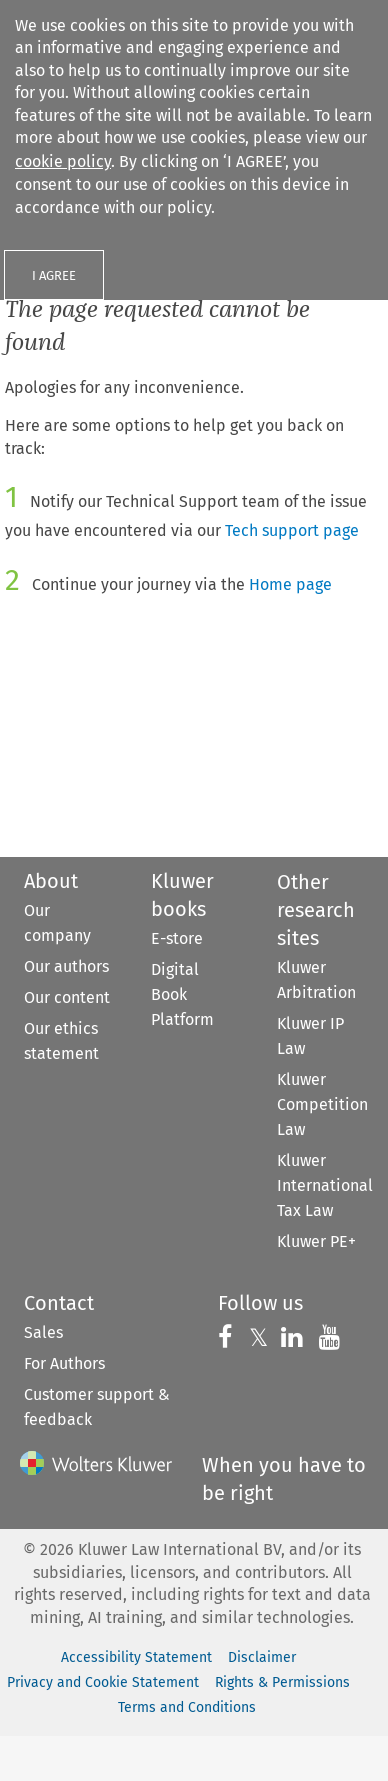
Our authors (66, 966)
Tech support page (292, 530)
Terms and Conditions (187, 1707)
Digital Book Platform (182, 994)
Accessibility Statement (136, 1657)
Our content (67, 997)
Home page (290, 584)
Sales (43, 1332)
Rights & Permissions (282, 1682)
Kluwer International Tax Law (325, 1185)
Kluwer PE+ (316, 1241)
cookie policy (63, 161)
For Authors (64, 1363)
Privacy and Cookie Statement (103, 1682)
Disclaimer (262, 1657)
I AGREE (54, 275)
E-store (177, 938)
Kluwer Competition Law (322, 1104)
